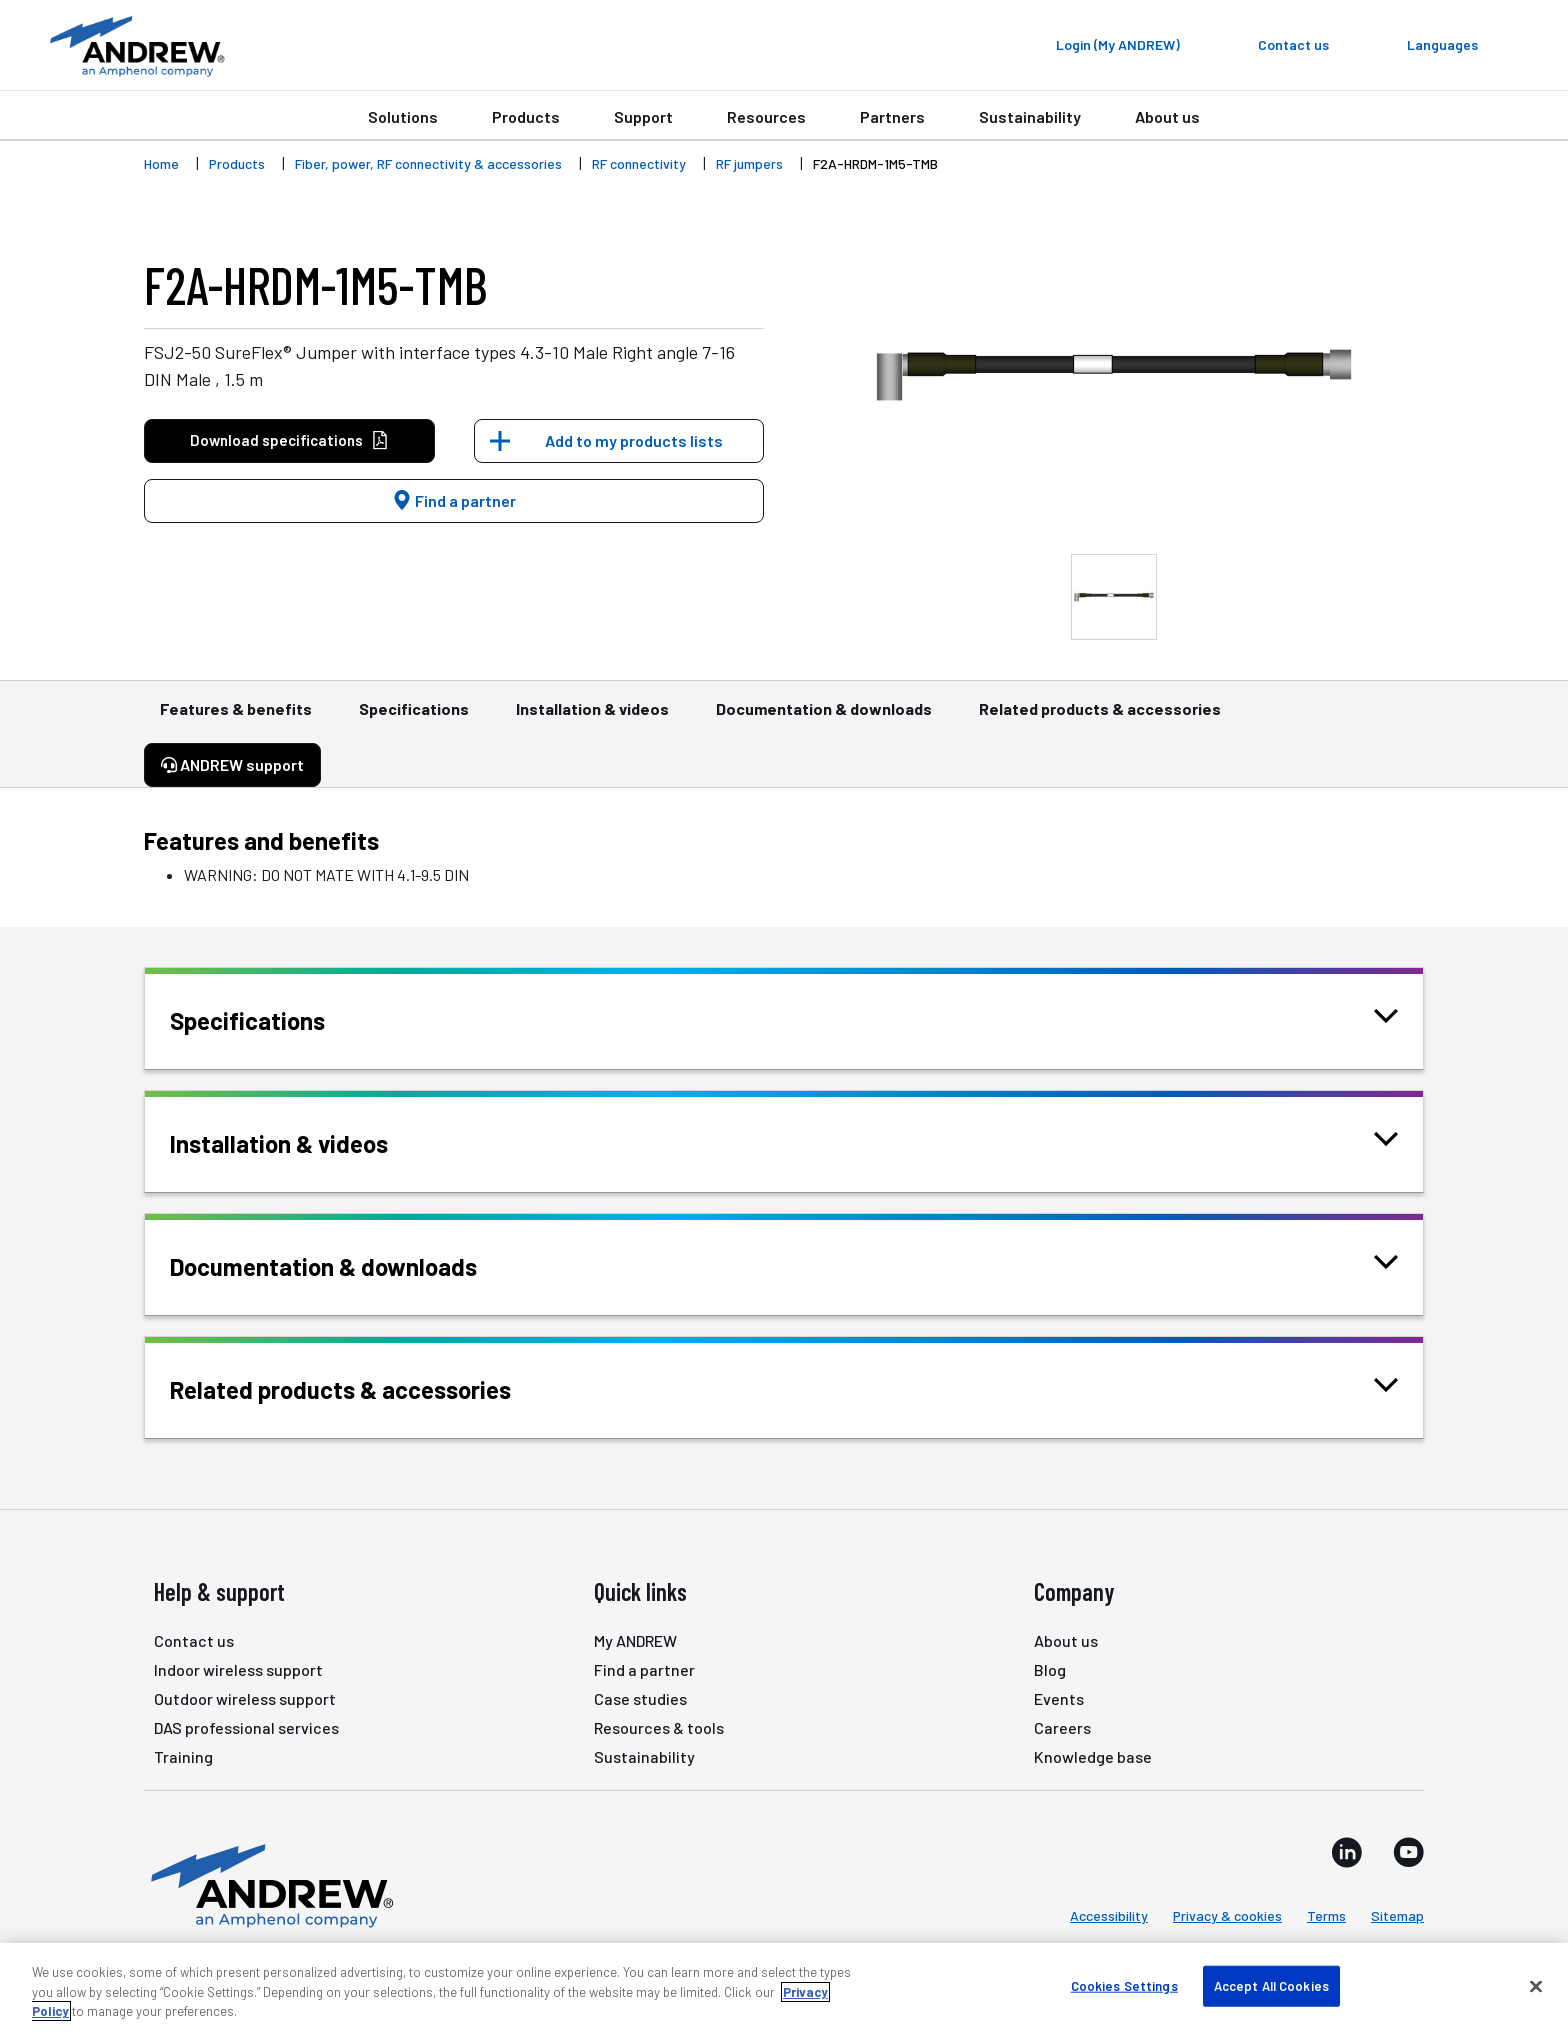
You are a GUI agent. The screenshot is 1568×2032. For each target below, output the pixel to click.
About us (1167, 116)
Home (161, 163)
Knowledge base (1093, 1756)
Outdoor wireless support (245, 1698)
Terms (1326, 1915)
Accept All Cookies (1271, 1985)
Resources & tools (659, 1727)
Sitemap (1397, 1915)
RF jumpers (749, 163)
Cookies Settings (1124, 1985)
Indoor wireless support (238, 1669)
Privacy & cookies (1227, 1915)
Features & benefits (236, 718)
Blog (1050, 1669)
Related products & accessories (1100, 718)
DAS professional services (246, 1727)
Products (526, 116)
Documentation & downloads (824, 718)
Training (183, 1756)
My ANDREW (635, 1640)
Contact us (194, 1640)
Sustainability (1030, 116)
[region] (784, 1987)
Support (643, 116)
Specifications (414, 718)
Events (1059, 1698)
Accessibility (1109, 1915)
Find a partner (454, 500)
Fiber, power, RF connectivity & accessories (428, 163)
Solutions (403, 116)
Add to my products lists (634, 440)
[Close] (1536, 1986)
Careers (1062, 1727)
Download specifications (289, 440)
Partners (892, 116)
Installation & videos (592, 718)
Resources (766, 116)
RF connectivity (639, 163)
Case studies (640, 1698)
